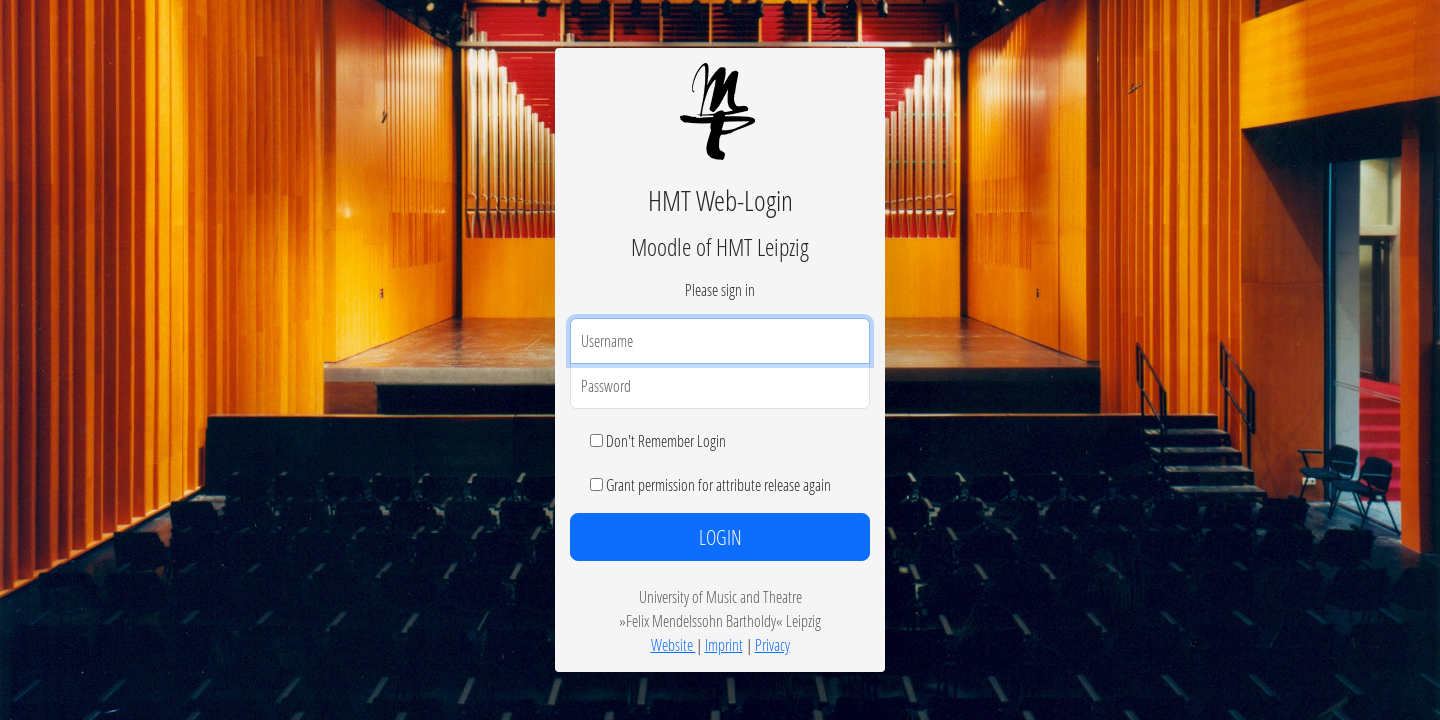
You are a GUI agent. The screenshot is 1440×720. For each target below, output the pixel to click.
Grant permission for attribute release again (718, 484)
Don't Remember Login (666, 440)
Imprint (724, 644)
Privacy (772, 644)
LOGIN (720, 537)
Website (673, 644)
